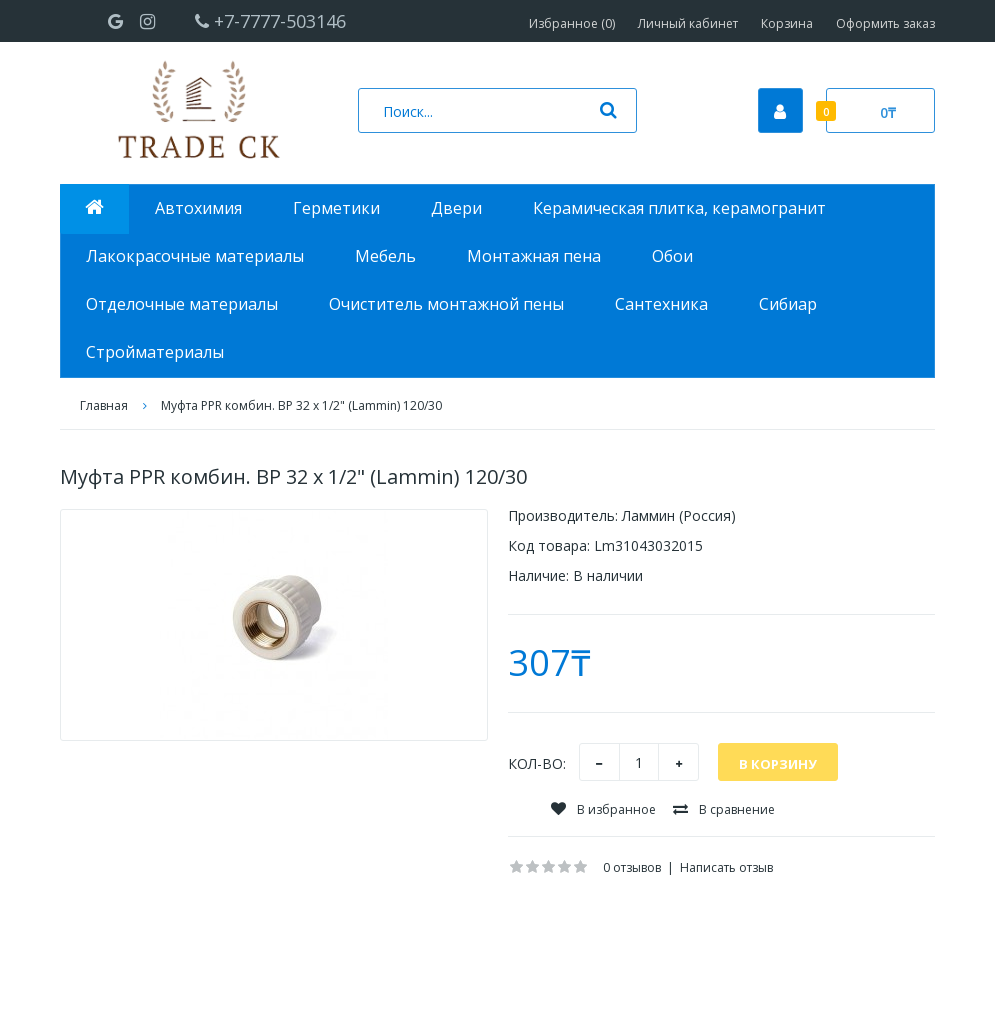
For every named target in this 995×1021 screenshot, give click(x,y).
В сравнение (724, 809)
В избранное (603, 809)
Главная (104, 405)
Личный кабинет (688, 23)
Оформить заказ (885, 23)
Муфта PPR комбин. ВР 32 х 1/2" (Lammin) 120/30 (301, 405)
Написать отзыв (726, 867)
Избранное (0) (572, 23)
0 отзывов (632, 867)
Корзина (787, 23)
